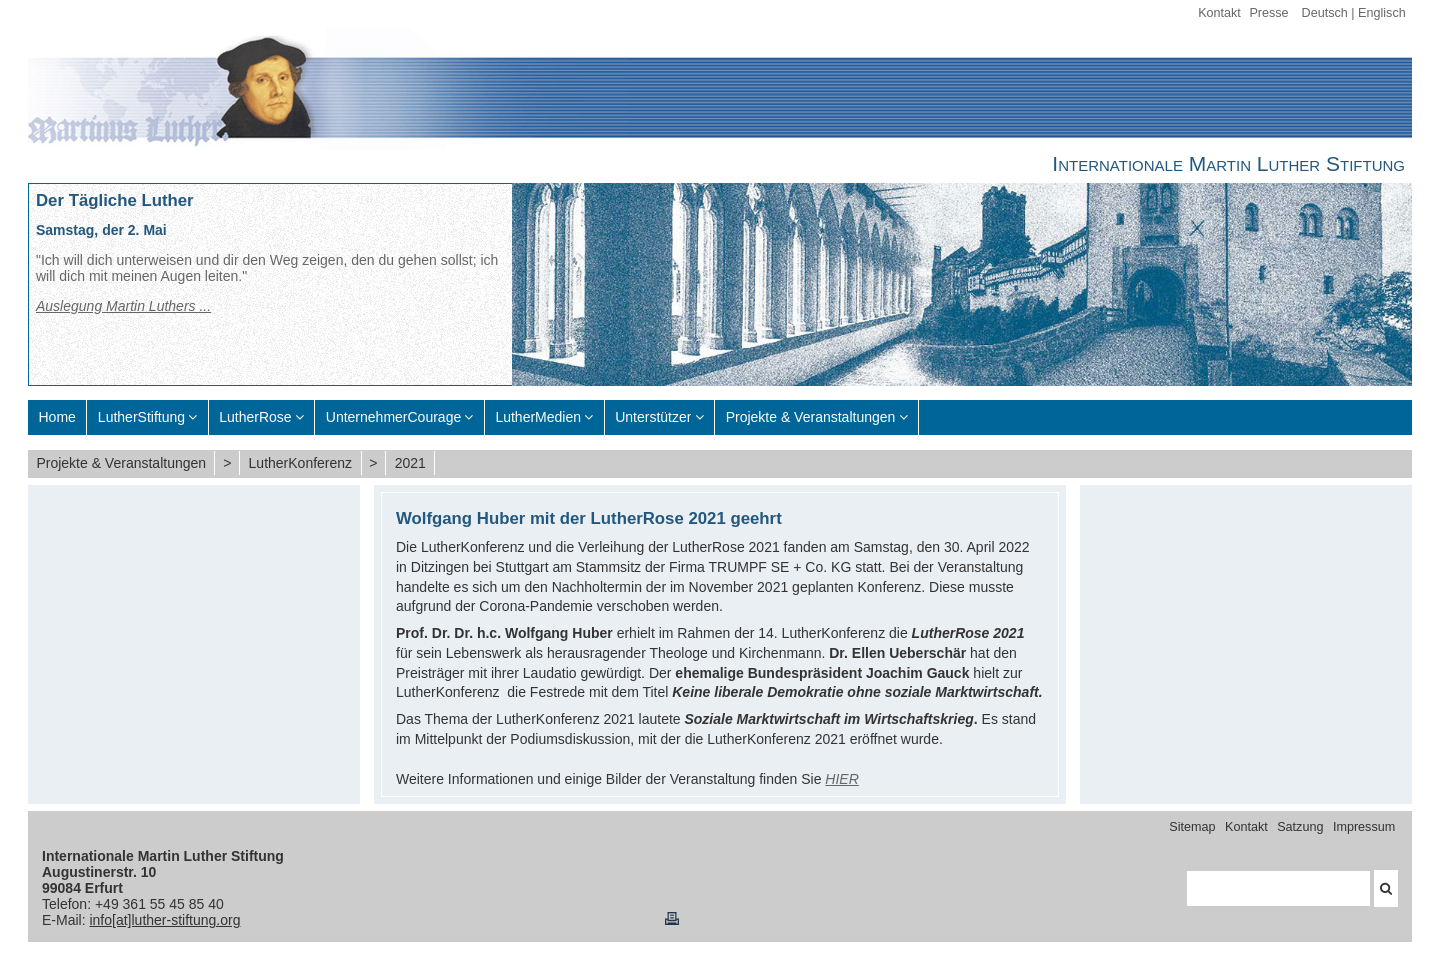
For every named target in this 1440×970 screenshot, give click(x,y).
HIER (841, 779)
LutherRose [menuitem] (255, 417)
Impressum (1364, 827)
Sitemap (1192, 827)
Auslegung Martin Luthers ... (123, 306)
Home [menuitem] (57, 417)
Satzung (1300, 827)
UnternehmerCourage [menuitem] (393, 417)
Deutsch (1325, 13)
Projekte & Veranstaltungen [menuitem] (811, 417)
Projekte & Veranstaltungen (121, 463)
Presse (1268, 13)
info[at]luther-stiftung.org (164, 920)
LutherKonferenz (301, 463)
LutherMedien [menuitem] (538, 417)
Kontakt (1219, 13)
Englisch (1382, 13)
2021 (410, 463)
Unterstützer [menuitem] (653, 417)
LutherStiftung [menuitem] (141, 417)
